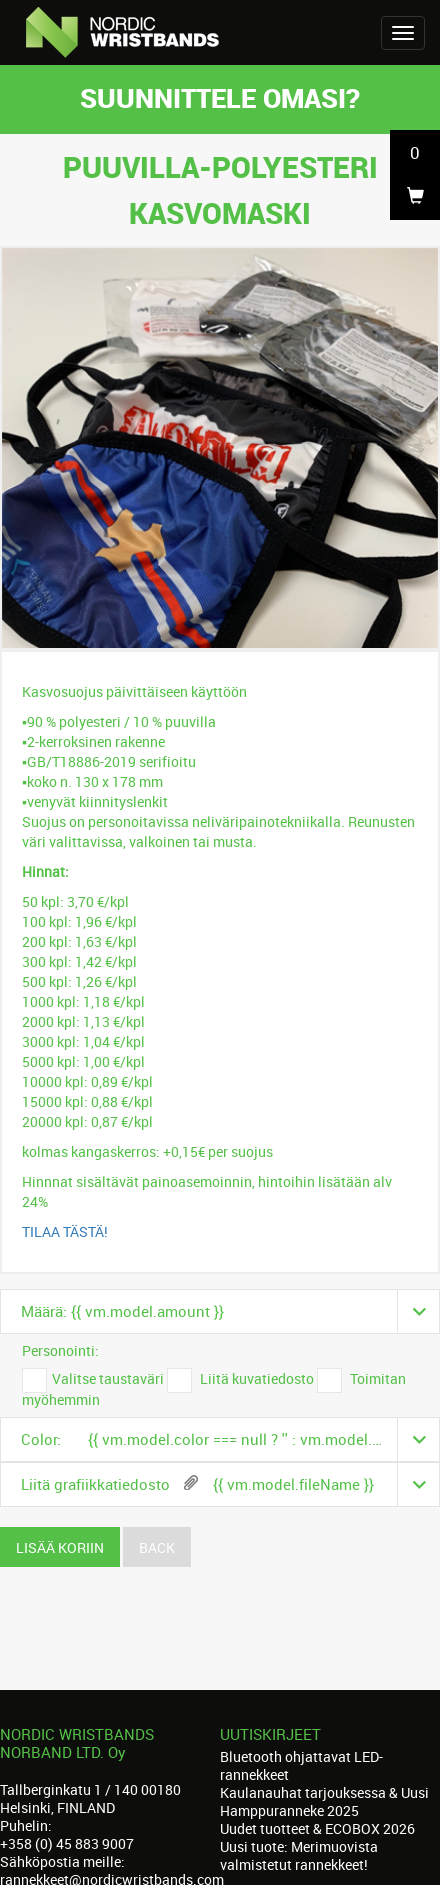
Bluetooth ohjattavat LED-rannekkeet (301, 1765)
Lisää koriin (60, 1547)
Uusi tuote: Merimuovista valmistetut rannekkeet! (299, 1855)
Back (157, 1547)
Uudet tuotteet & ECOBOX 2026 (317, 1828)
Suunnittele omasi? (220, 97)
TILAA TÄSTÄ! (65, 1231)
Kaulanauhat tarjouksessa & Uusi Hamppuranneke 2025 (324, 1801)
